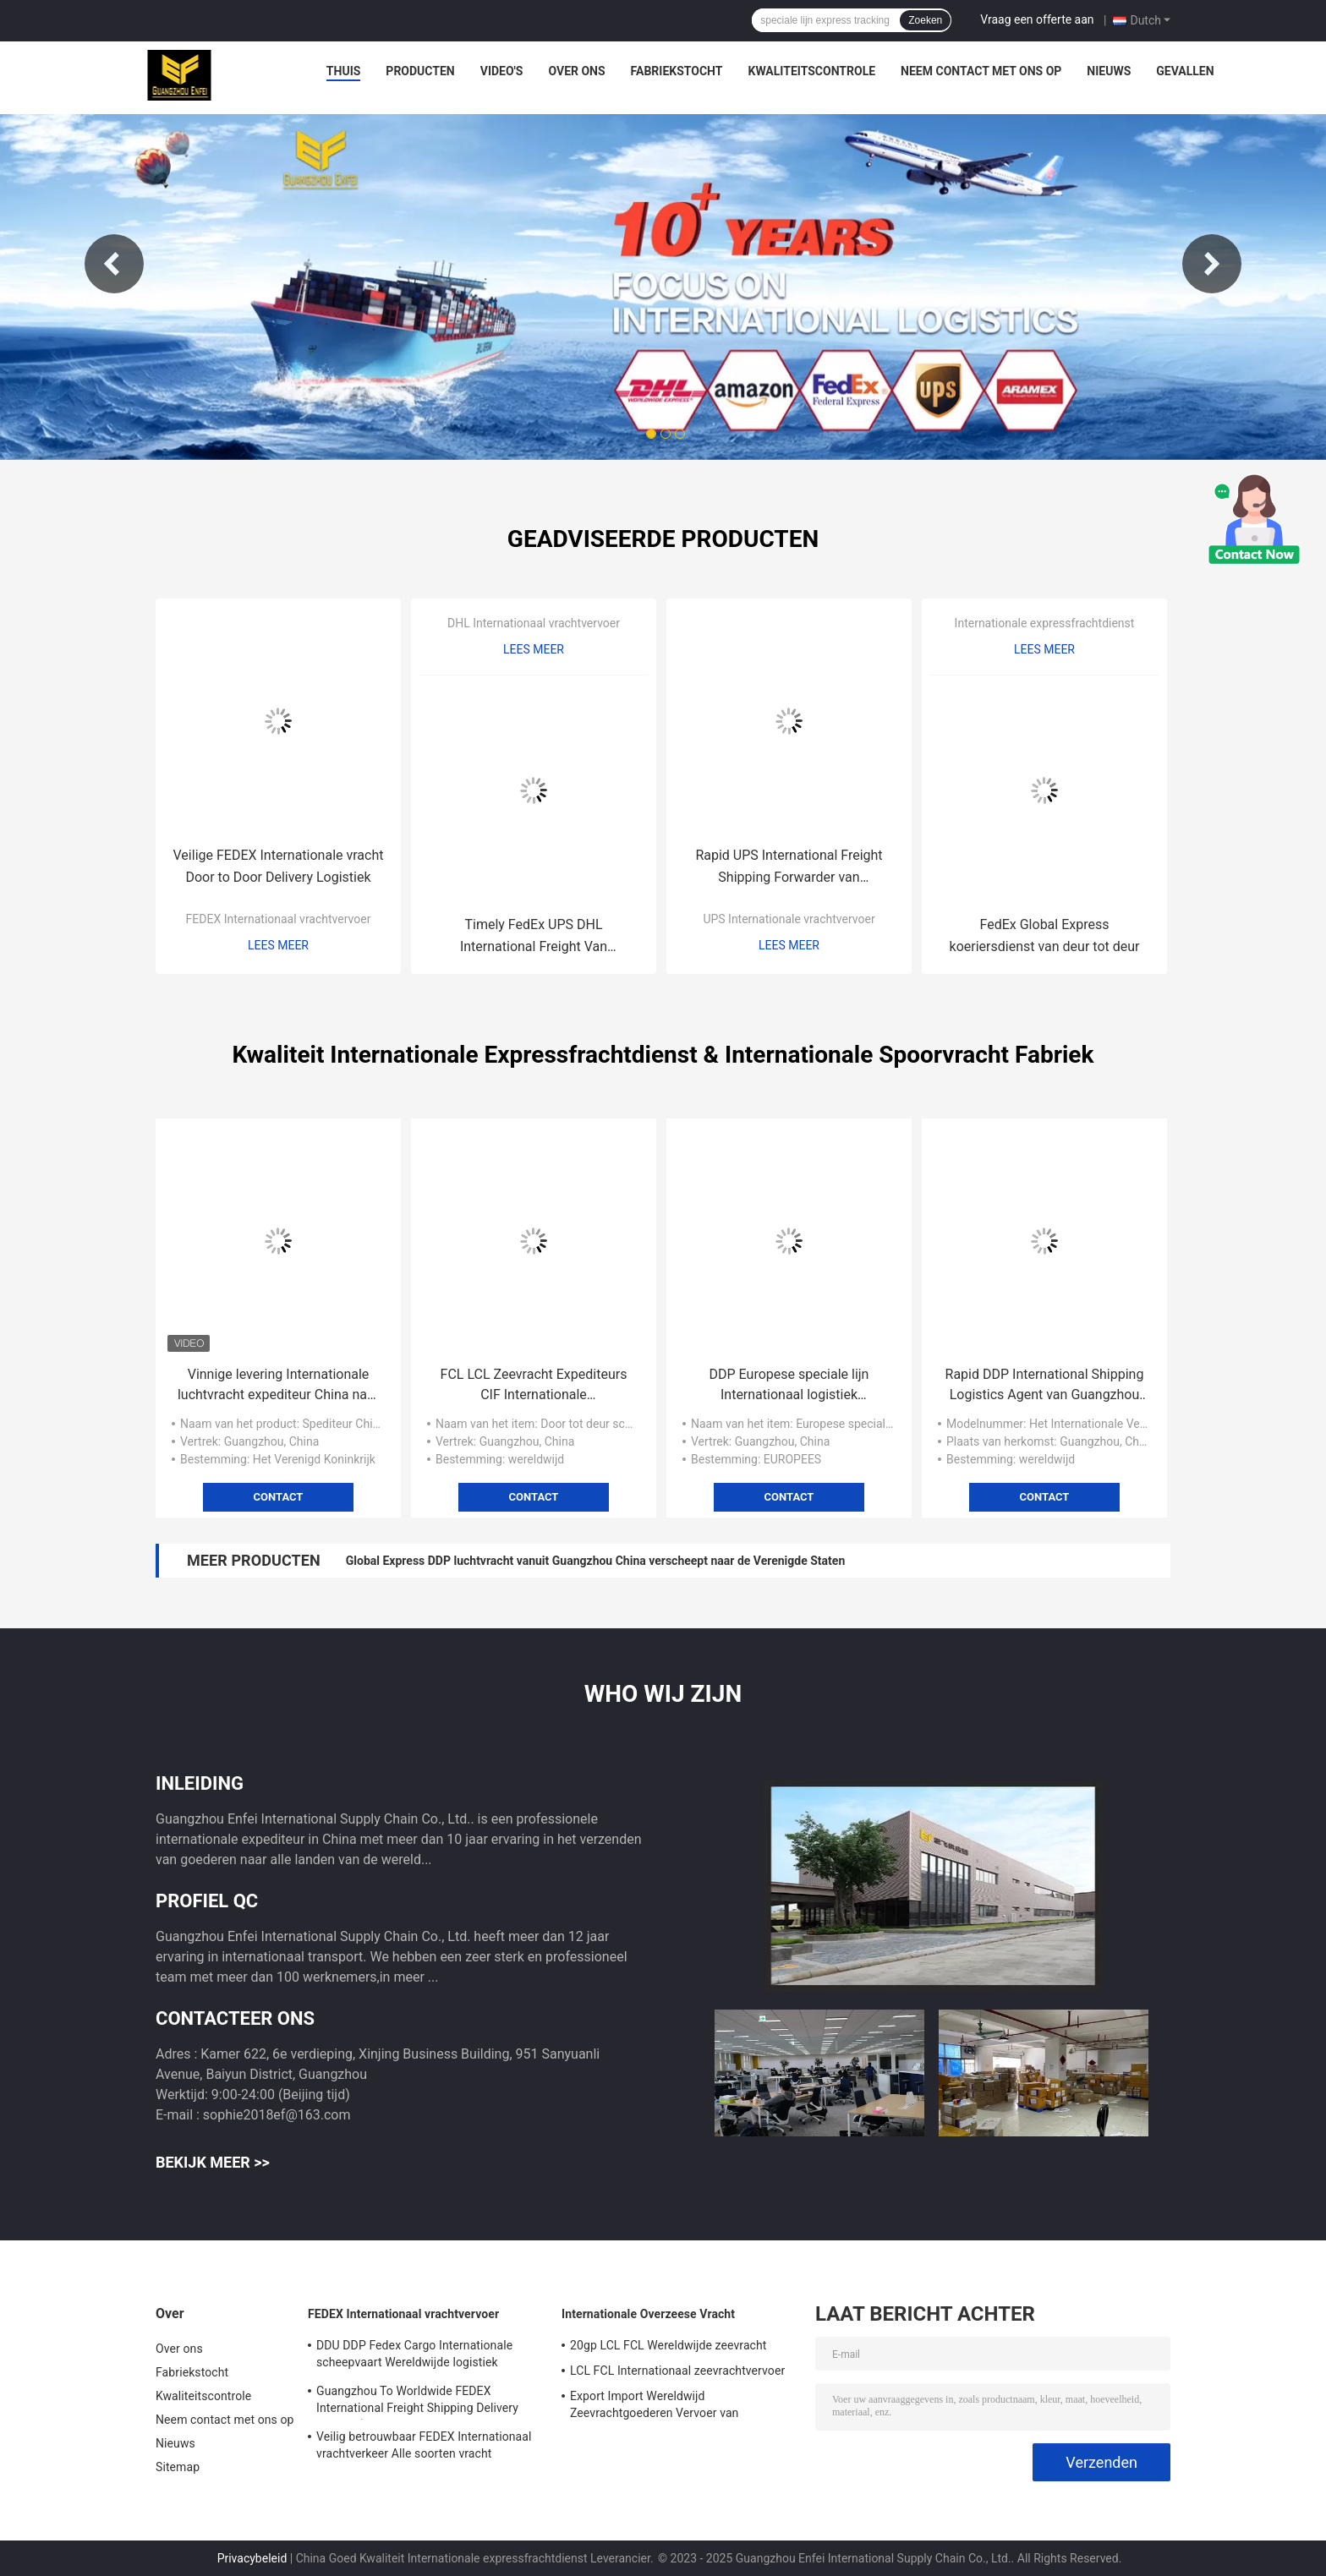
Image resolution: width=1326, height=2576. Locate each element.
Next (1211, 263)
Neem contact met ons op (981, 71)
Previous (114, 263)
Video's (501, 71)
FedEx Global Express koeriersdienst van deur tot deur (1045, 935)
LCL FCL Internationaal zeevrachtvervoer (677, 2370)
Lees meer (278, 945)
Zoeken (925, 20)
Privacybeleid (252, 2558)
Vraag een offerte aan (1036, 19)
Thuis (343, 71)
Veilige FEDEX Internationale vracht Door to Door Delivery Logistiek (278, 866)
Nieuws (1109, 71)
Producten (420, 71)
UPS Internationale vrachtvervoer (788, 919)
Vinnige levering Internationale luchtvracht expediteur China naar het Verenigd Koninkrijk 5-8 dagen (278, 1385)
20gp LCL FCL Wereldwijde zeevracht (668, 2345)
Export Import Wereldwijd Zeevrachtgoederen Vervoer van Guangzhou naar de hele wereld (654, 2407)
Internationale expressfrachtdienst (1045, 623)
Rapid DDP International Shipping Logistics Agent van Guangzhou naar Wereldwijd (1044, 1385)
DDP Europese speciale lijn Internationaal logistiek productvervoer (789, 1385)
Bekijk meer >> (213, 2162)
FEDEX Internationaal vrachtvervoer (278, 919)
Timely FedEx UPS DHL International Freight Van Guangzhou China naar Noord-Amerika (533, 937)
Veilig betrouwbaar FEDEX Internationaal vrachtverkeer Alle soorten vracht (424, 2445)
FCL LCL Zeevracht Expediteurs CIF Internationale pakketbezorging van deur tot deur (534, 1385)
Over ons (576, 71)
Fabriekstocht (677, 71)
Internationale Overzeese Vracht (648, 2314)
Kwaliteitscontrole (812, 71)
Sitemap (178, 2467)
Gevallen (1185, 71)
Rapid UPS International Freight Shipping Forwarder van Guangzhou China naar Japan (788, 868)
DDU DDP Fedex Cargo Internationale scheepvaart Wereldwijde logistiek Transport (414, 2356)
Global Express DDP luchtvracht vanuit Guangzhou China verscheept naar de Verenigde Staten (596, 1560)
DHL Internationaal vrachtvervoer (533, 623)
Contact (279, 1496)
